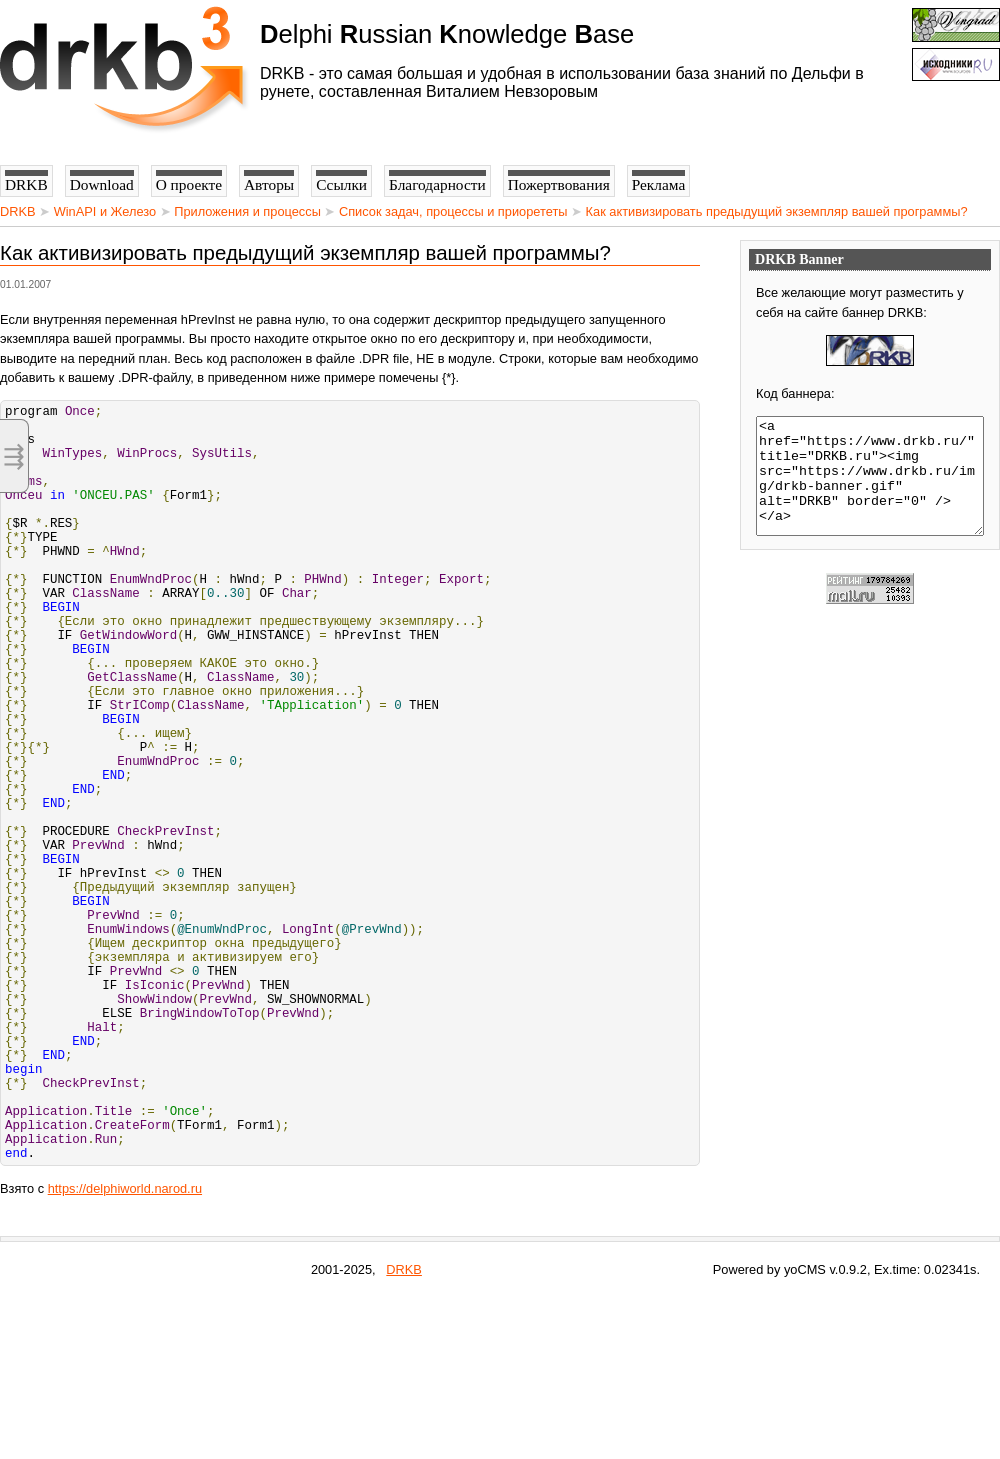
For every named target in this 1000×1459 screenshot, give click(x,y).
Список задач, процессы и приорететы (453, 211)
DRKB (18, 211)
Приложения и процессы (247, 211)
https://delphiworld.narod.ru (125, 1350)
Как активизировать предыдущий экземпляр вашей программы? (777, 211)
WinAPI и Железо (105, 211)
